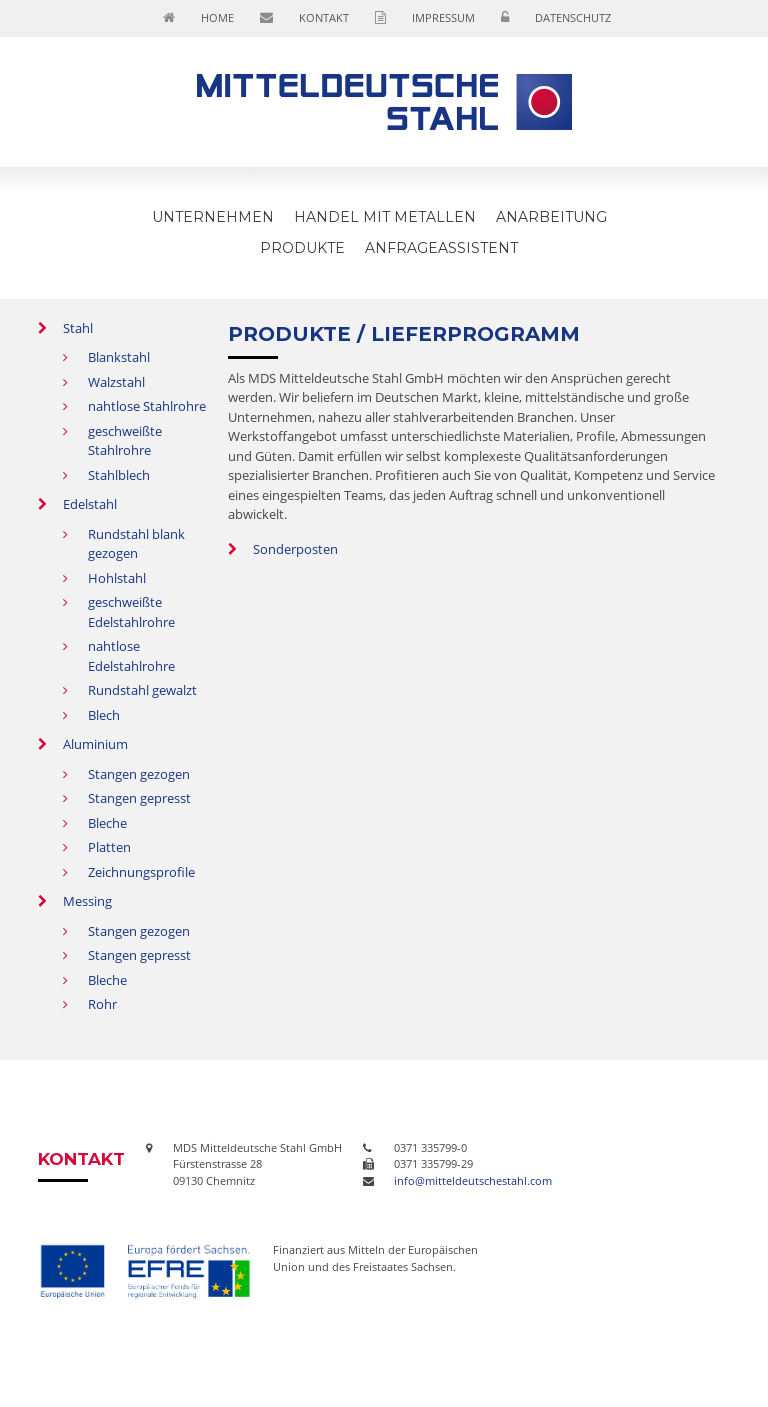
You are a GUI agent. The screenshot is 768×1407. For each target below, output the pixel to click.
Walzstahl (116, 382)
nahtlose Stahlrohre (147, 406)
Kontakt (324, 17)
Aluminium (95, 744)
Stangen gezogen (139, 774)
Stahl (78, 328)
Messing (87, 901)
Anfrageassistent (441, 248)
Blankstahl (119, 357)
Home (217, 17)
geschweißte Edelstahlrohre (131, 612)
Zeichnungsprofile (141, 872)
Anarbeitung (551, 217)
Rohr (102, 1004)
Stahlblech (119, 475)
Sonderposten (295, 549)
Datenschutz (573, 17)
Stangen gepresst (139, 798)
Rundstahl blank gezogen (136, 544)
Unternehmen (213, 217)
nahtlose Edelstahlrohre (131, 656)
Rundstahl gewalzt (142, 690)
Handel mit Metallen (385, 217)
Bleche (107, 823)
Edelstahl (90, 504)
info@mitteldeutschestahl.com (473, 1180)
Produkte (302, 248)
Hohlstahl (117, 578)
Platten (109, 847)
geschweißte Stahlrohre (125, 441)
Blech (104, 715)
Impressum (443, 17)
